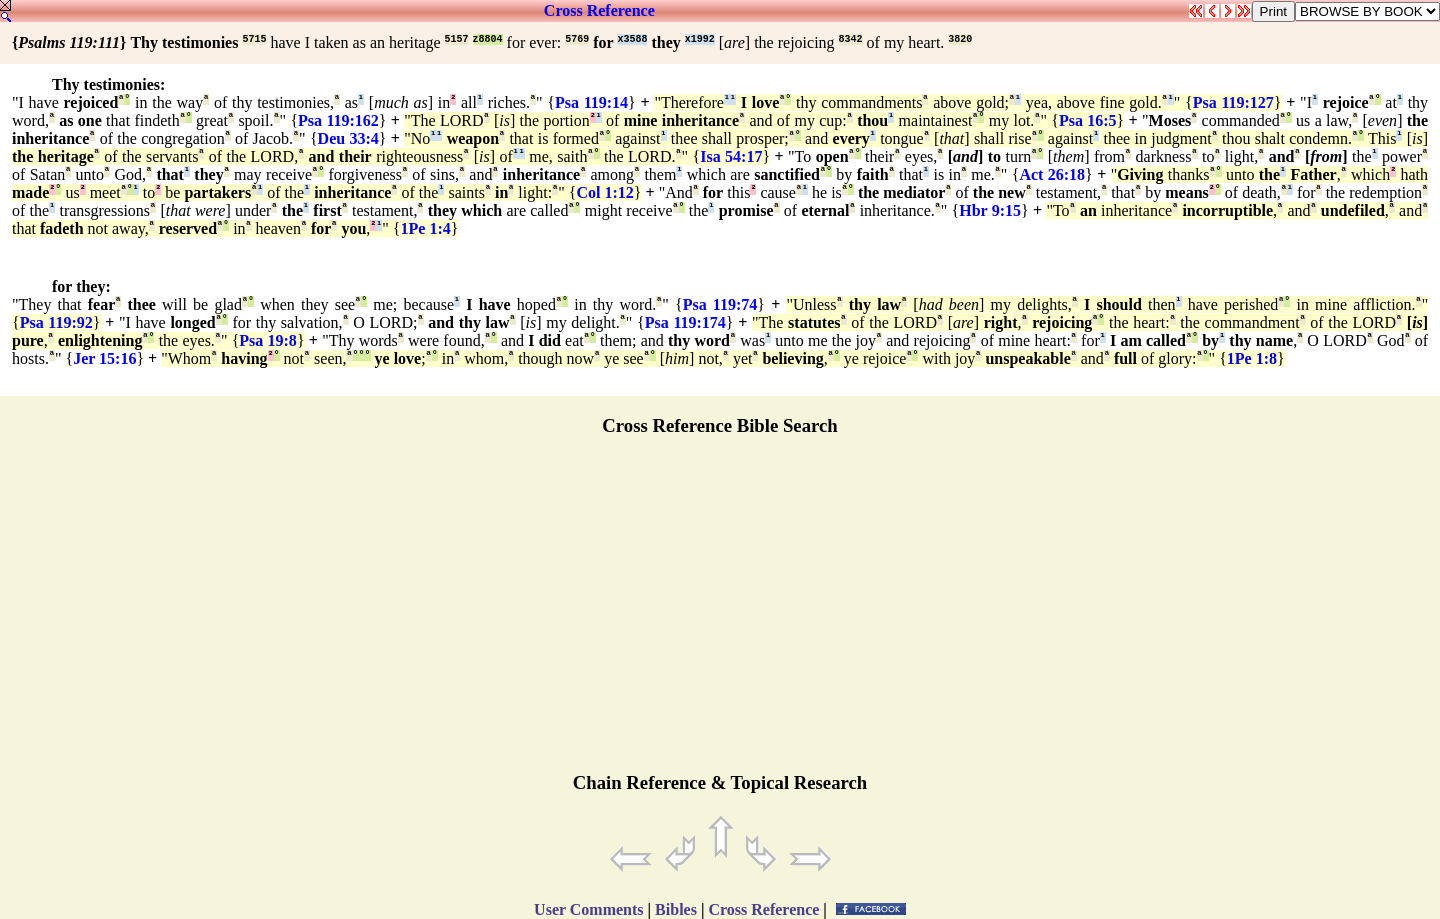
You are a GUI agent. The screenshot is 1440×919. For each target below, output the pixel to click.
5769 (577, 39)
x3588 (632, 39)
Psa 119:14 (591, 102)
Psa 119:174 (685, 322)
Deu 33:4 (348, 138)
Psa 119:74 (720, 304)
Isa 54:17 (731, 156)
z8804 (488, 39)
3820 (960, 39)
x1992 (700, 39)
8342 (851, 39)
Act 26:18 (1052, 174)
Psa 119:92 (56, 322)
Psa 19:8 (268, 340)
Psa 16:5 (1088, 120)
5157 (457, 39)
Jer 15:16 (104, 358)
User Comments (588, 909)
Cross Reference (599, 10)
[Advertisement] (720, 613)
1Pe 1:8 (1252, 358)
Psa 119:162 (338, 120)
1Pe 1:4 (426, 228)
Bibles (676, 909)
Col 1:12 (604, 192)
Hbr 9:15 (990, 210)
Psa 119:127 (1233, 102)
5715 (254, 39)
